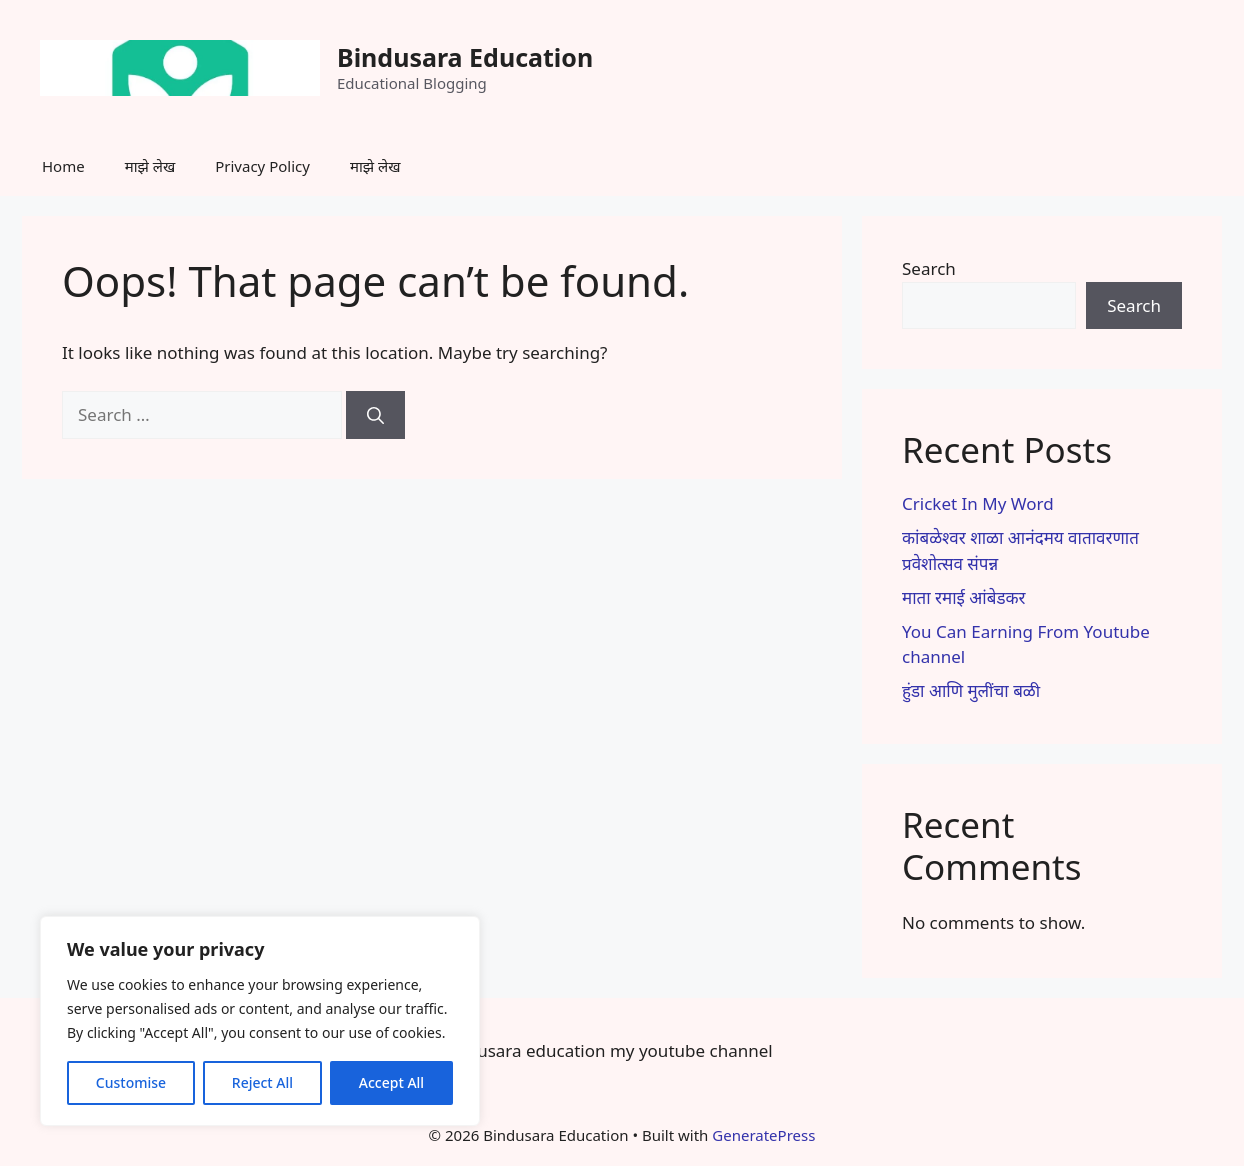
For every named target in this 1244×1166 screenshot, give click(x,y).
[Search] (375, 415)
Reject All (262, 1082)
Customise (131, 1082)
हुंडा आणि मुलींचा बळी (971, 690)
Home (63, 166)
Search (929, 268)
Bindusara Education (465, 57)
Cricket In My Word (978, 503)
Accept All (391, 1082)
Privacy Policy (262, 166)
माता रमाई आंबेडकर (964, 597)
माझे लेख (150, 166)
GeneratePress (763, 1135)
